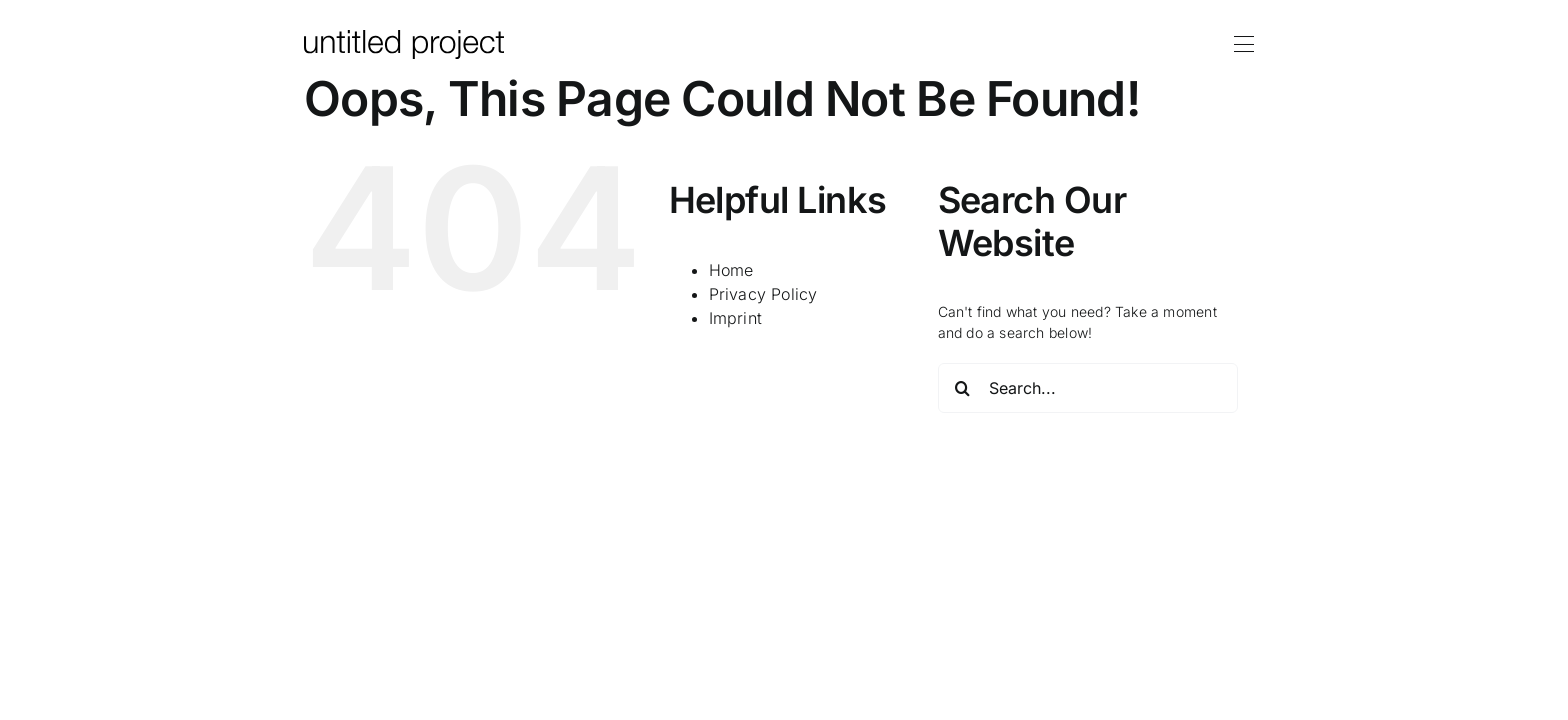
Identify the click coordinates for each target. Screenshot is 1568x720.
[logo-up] (404, 36)
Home (731, 270)
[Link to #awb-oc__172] (1244, 44)
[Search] (963, 388)
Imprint (735, 318)
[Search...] (1088, 388)
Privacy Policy (763, 294)
